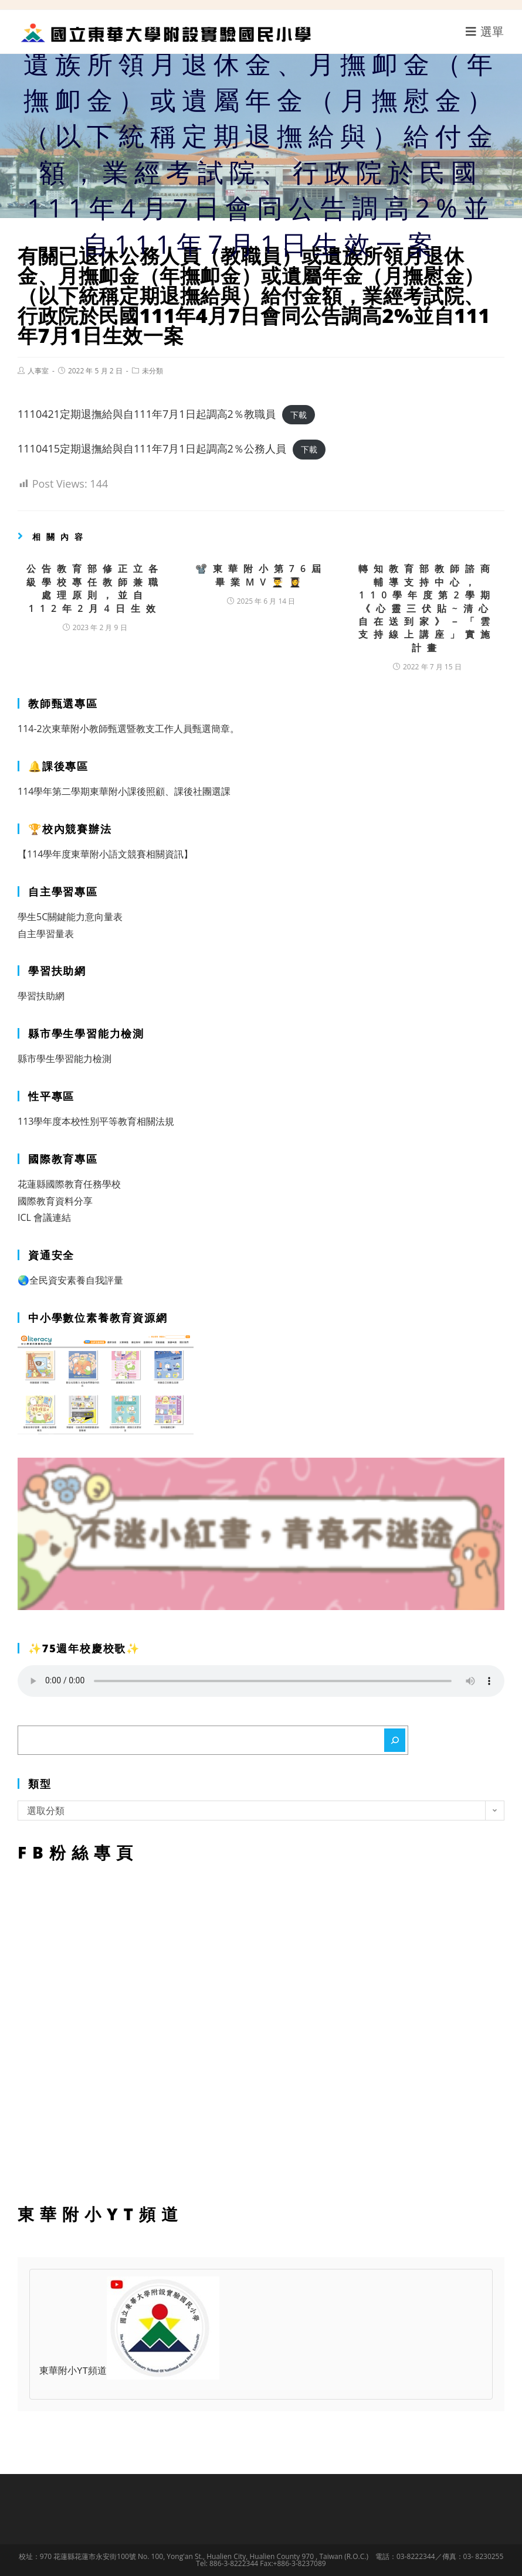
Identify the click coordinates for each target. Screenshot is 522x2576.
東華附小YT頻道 (129, 2371)
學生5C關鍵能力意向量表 (70, 916)
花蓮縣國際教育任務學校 (69, 1184)
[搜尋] (394, 1740)
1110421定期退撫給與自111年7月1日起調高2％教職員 (147, 414)
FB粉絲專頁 (261, 2030)
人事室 (38, 371)
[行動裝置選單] (485, 31)
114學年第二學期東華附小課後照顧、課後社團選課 (124, 791)
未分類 (152, 371)
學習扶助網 (41, 995)
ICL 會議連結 (44, 1217)
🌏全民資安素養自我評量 (70, 1280)
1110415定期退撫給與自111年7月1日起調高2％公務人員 (152, 448)
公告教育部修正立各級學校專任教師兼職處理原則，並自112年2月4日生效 (95, 588)
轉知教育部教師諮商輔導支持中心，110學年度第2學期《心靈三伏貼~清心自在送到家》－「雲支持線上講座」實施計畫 (427, 608)
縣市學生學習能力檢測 (64, 1058)
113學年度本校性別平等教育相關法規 (96, 1121)
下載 (298, 414)
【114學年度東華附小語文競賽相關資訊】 (105, 854)
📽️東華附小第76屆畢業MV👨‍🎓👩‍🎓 (261, 575)
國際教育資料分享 (55, 1201)
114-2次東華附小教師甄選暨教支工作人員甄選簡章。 (128, 728)
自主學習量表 (46, 933)
